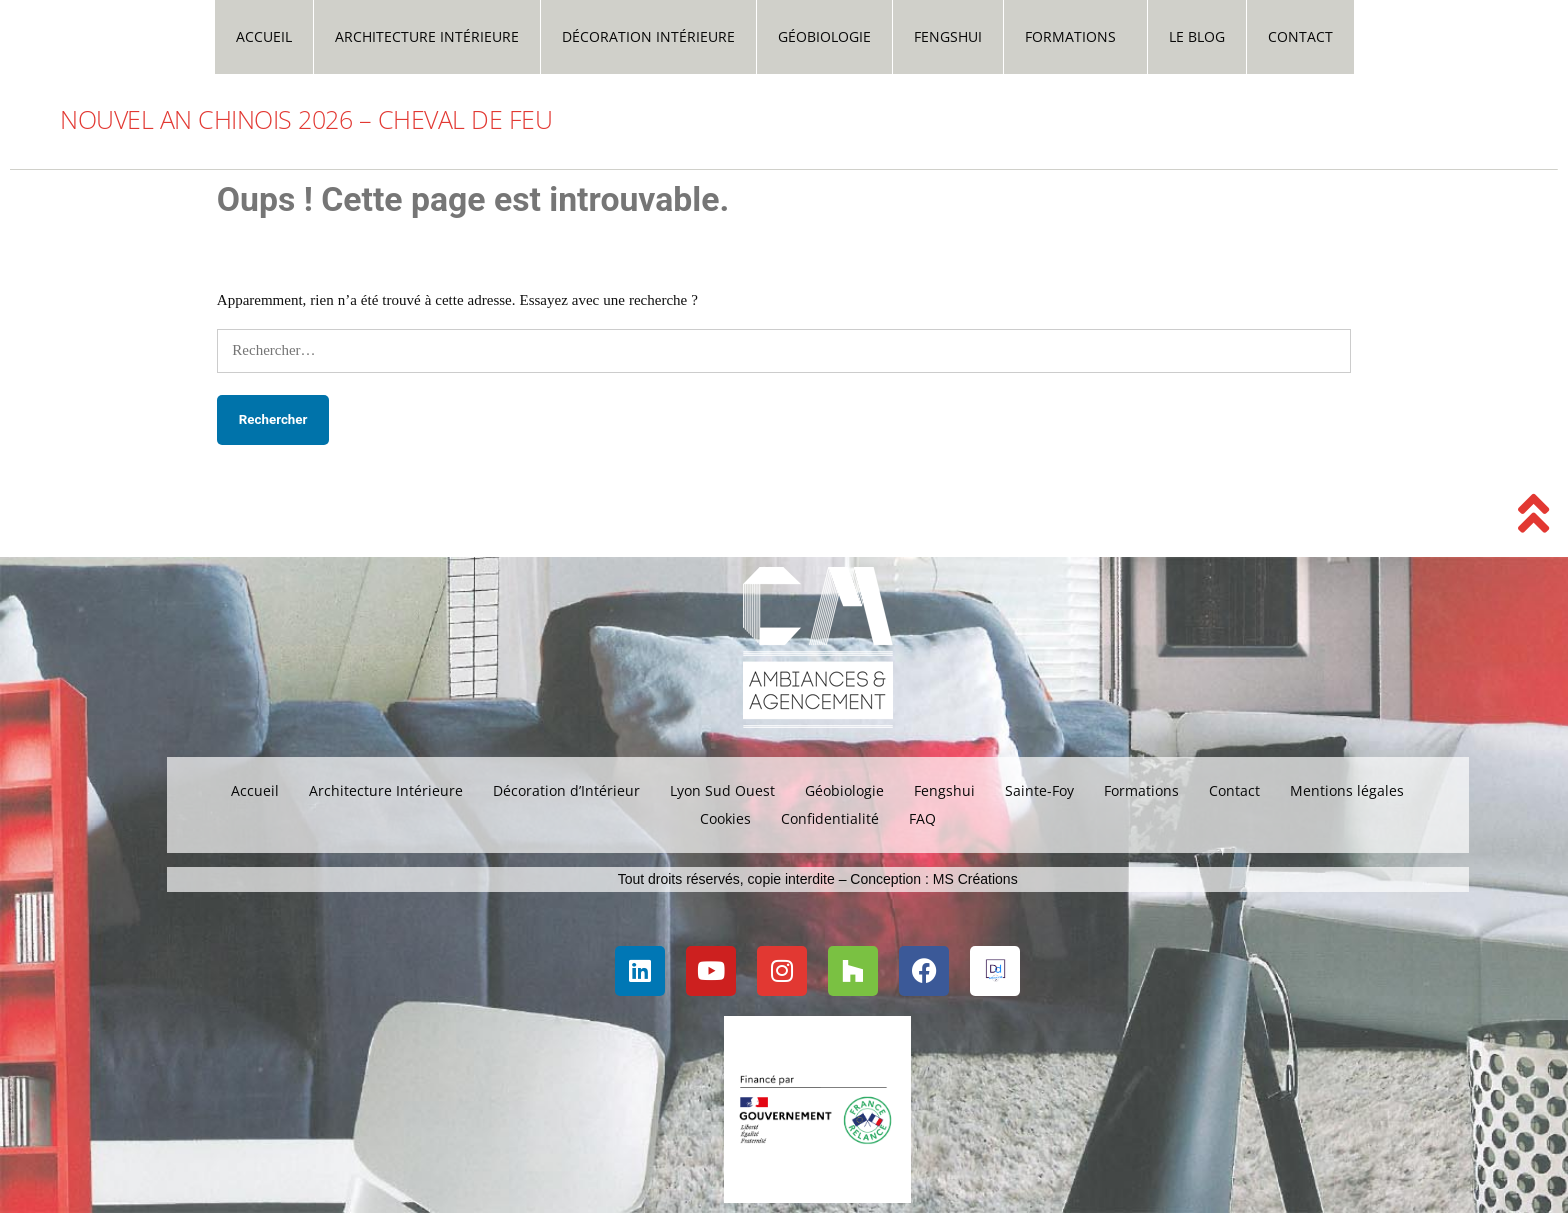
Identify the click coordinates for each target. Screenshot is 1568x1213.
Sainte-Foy (1039, 790)
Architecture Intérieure (427, 36)
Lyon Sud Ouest (722, 790)
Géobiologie (824, 36)
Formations (1070, 36)
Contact (1300, 36)
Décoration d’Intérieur (566, 790)
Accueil (264, 36)
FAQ (922, 818)
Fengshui (948, 36)
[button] (1075, 37)
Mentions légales (1347, 790)
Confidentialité (830, 818)
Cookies (725, 818)
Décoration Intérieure (648, 36)
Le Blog (1197, 36)
